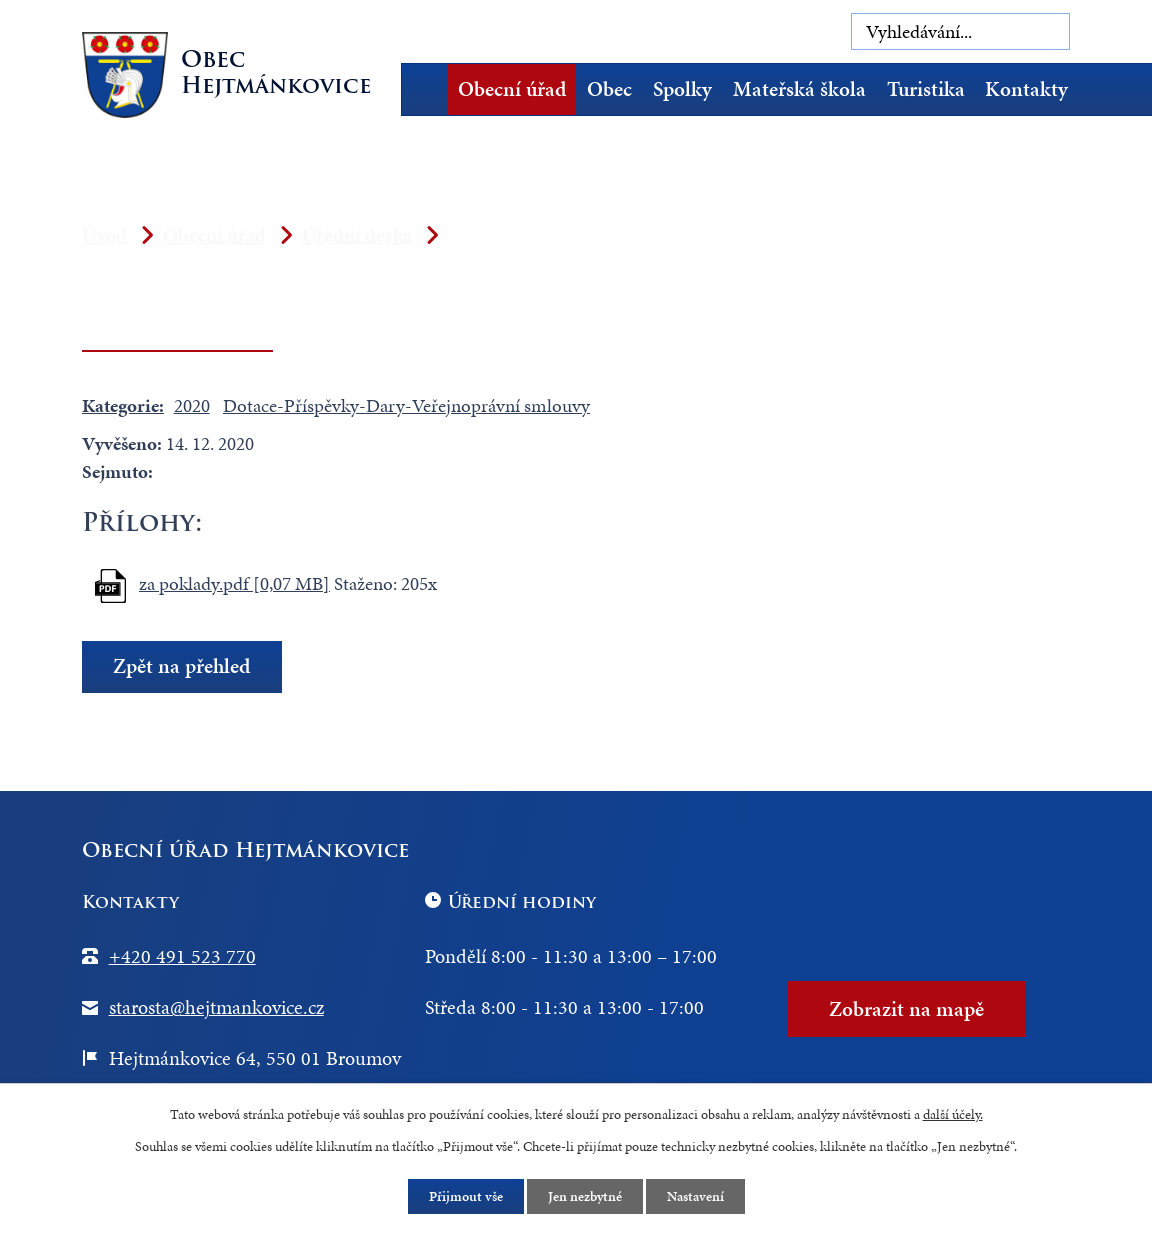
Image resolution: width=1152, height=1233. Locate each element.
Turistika (926, 89)
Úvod (431, 89)
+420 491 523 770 (182, 956)
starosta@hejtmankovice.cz (216, 1007)
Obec (609, 89)
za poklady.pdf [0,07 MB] (234, 583)
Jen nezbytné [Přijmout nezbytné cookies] (585, 1196)
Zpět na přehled (181, 667)
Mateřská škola (799, 89)
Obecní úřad (512, 89)
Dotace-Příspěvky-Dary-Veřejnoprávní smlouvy (406, 405)
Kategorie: (123, 405)
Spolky (682, 89)
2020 (192, 405)
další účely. (953, 1114)
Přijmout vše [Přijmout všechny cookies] (466, 1196)
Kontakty (1026, 89)
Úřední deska (357, 235)
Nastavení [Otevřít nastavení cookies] (695, 1196)
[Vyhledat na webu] (960, 31)
